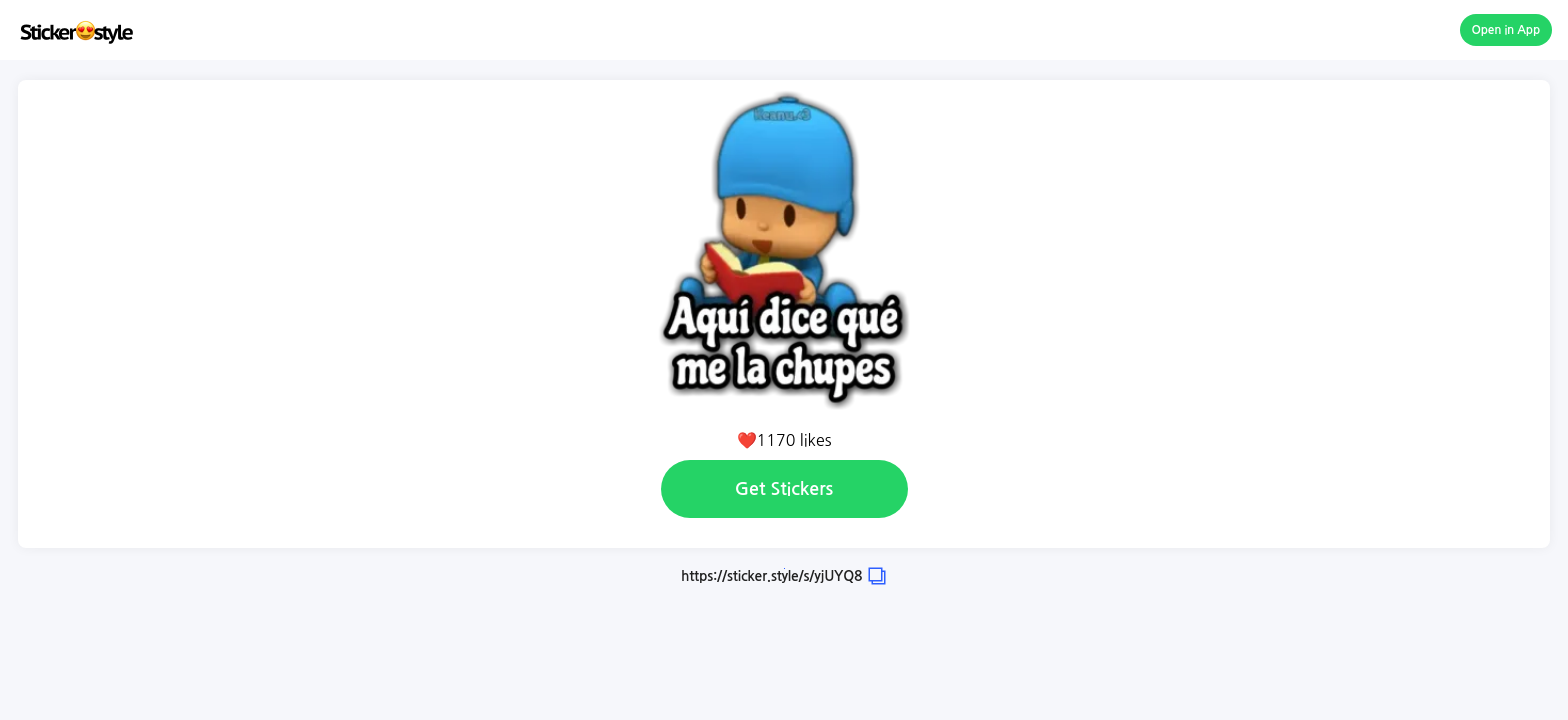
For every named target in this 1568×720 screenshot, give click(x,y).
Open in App (1506, 30)
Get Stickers (784, 489)
